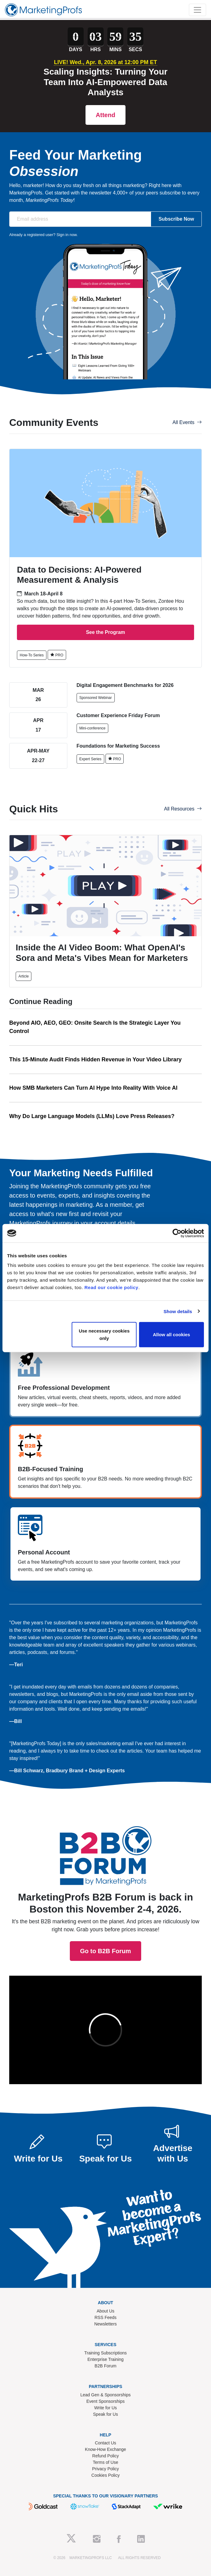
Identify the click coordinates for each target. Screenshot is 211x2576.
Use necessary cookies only (104, 1334)
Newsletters (105, 2323)
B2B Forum (106, 2365)
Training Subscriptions (105, 2352)
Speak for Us (105, 2414)
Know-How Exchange (105, 2449)
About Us (105, 2311)
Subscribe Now (176, 219)
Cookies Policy (105, 2475)
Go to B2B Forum (105, 1842)
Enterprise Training (105, 2359)
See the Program (105, 632)
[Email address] (80, 219)
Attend (105, 115)
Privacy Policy (105, 2468)
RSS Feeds (105, 2317)
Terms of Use (105, 2462)
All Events (187, 422)
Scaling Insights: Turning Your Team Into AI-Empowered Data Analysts (106, 82)
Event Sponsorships (105, 2401)
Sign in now (67, 234)
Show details (178, 1311)
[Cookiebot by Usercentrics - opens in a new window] (177, 1233)
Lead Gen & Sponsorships (105, 2394)
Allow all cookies (171, 1334)
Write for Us (105, 2407)
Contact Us (105, 2442)
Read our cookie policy (111, 1287)
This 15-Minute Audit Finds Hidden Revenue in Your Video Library (95, 1059)
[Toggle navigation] (197, 10)
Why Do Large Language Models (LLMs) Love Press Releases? (91, 1116)
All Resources (183, 808)
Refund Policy (105, 2455)
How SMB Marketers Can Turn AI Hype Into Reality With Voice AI (93, 1088)
